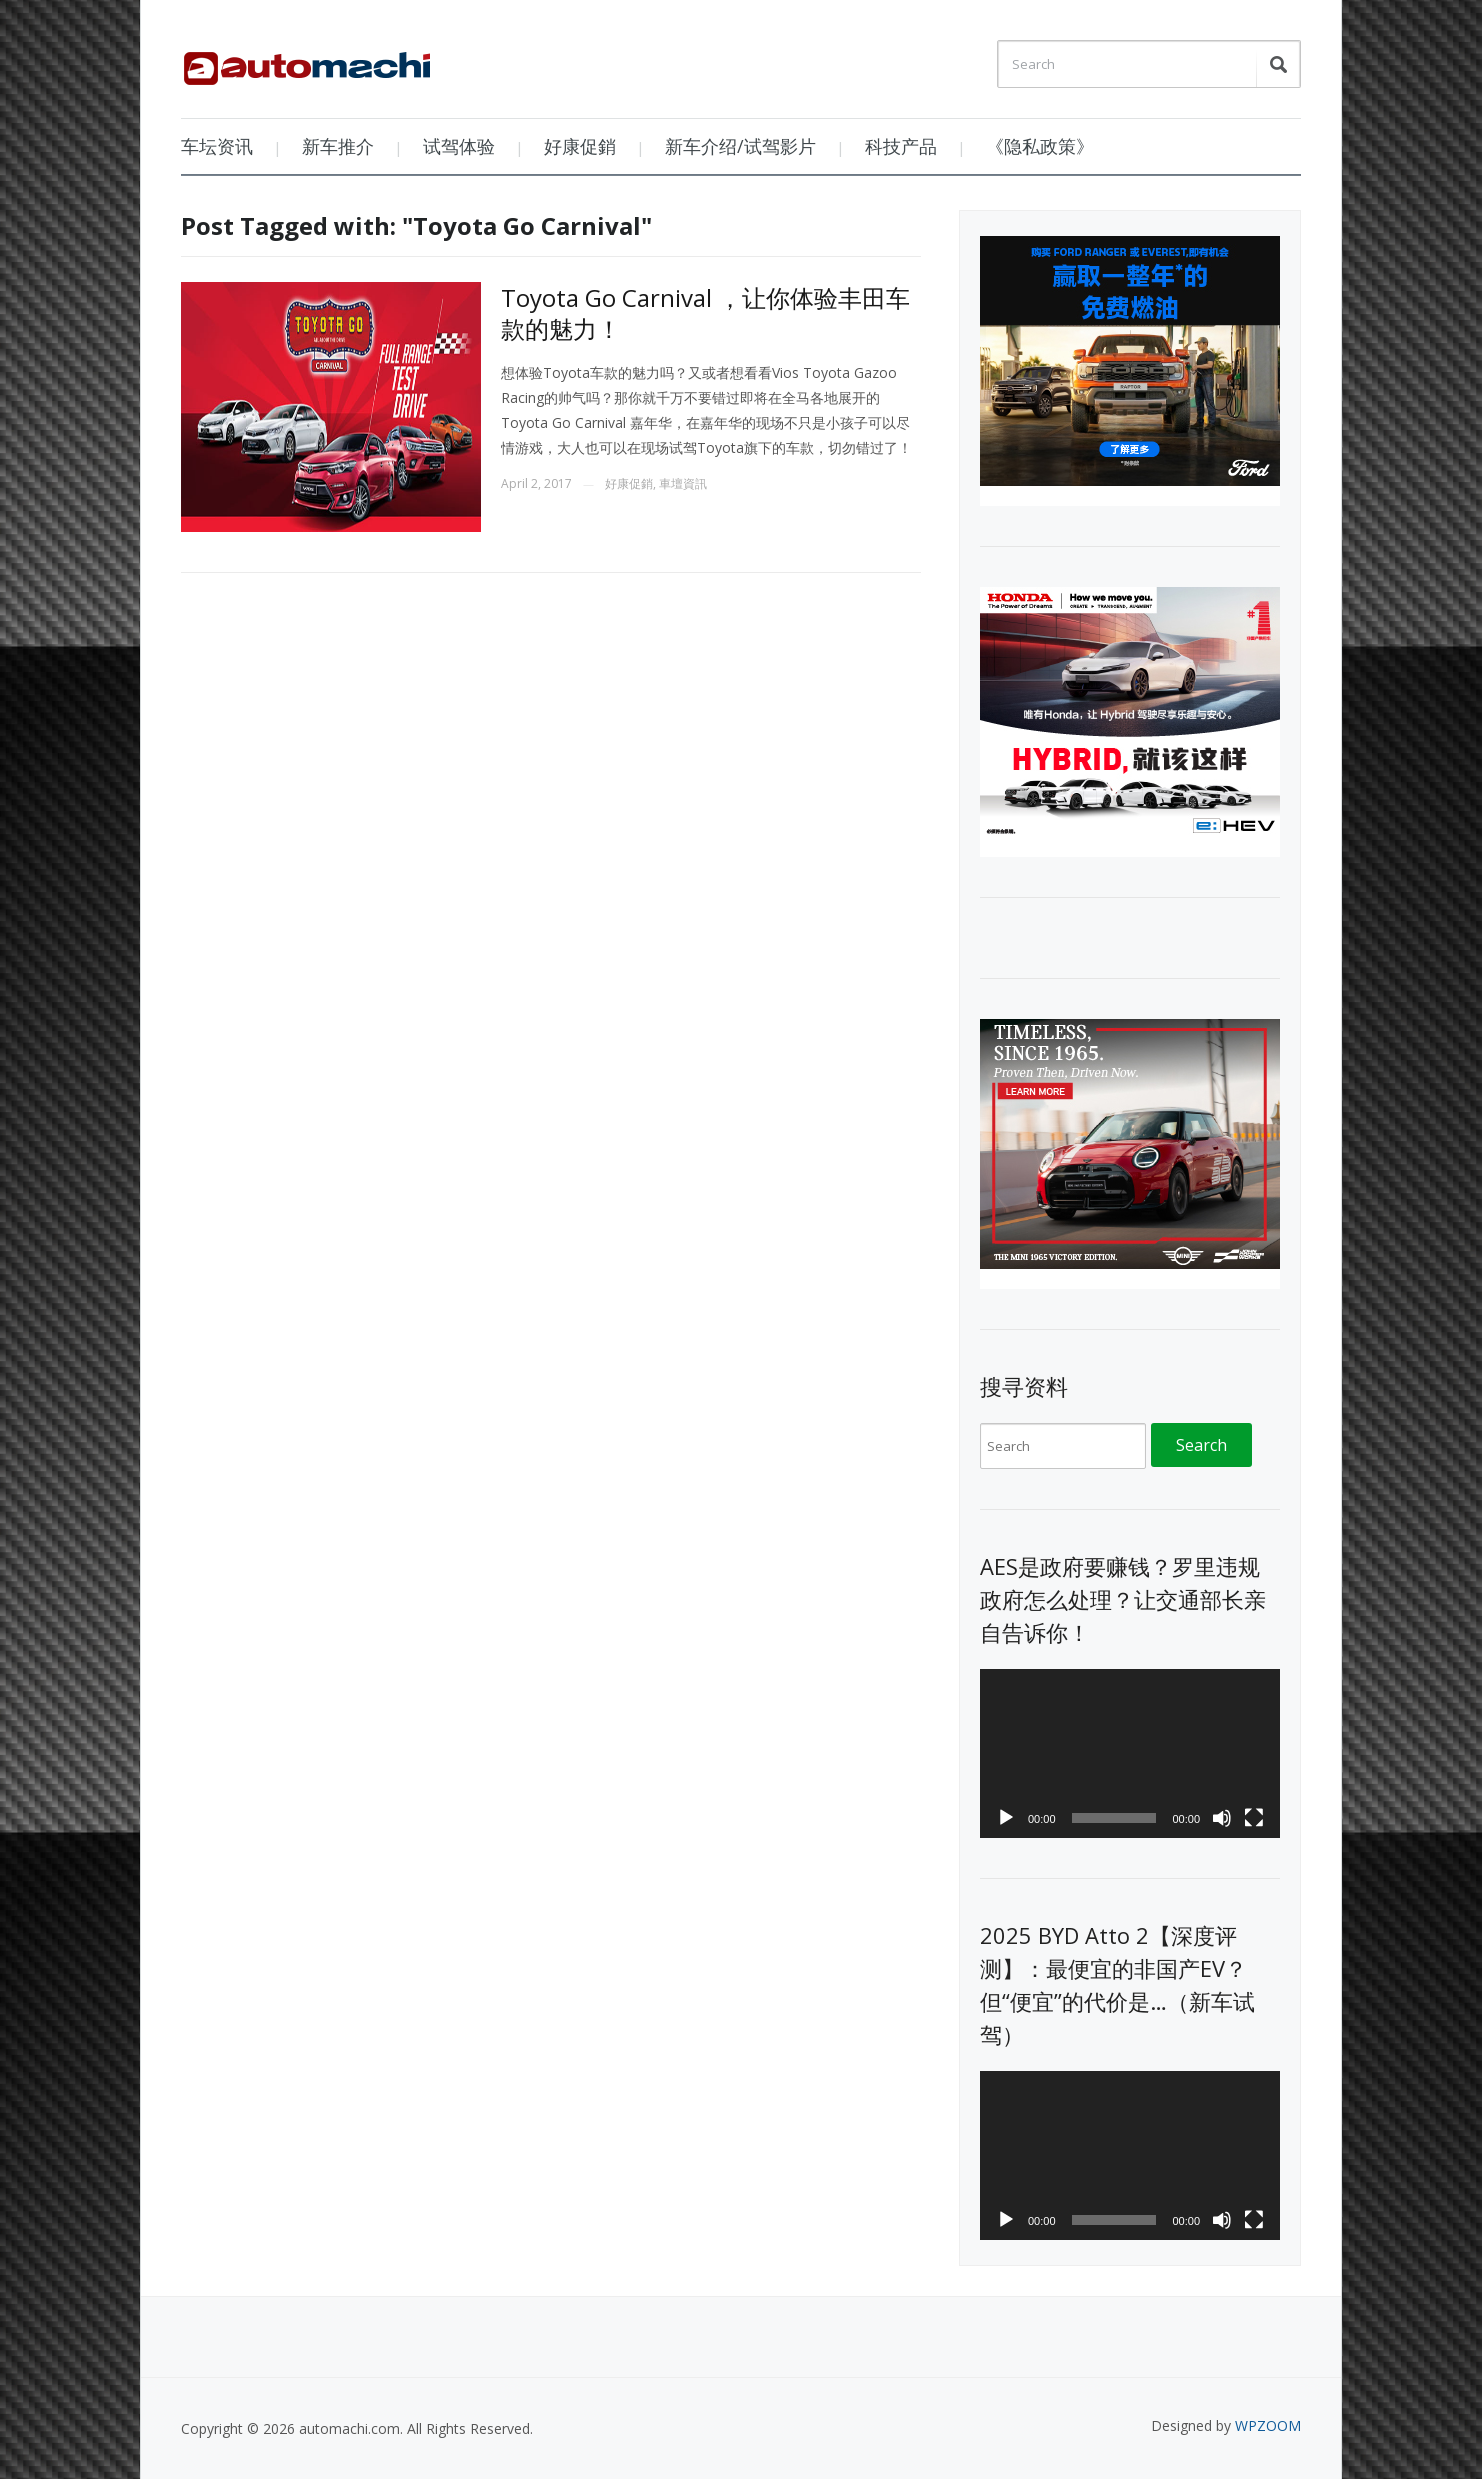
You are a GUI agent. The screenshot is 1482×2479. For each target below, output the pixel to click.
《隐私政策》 (1040, 146)
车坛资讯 (217, 146)
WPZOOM (1268, 2425)
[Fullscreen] (1254, 1818)
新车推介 (338, 146)
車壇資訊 (683, 483)
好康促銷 (580, 146)
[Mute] (1222, 1818)
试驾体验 (459, 146)
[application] (1130, 1753)
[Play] (1006, 1818)
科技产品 (901, 146)
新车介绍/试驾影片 (740, 146)
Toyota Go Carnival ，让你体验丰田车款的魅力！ (705, 313)
